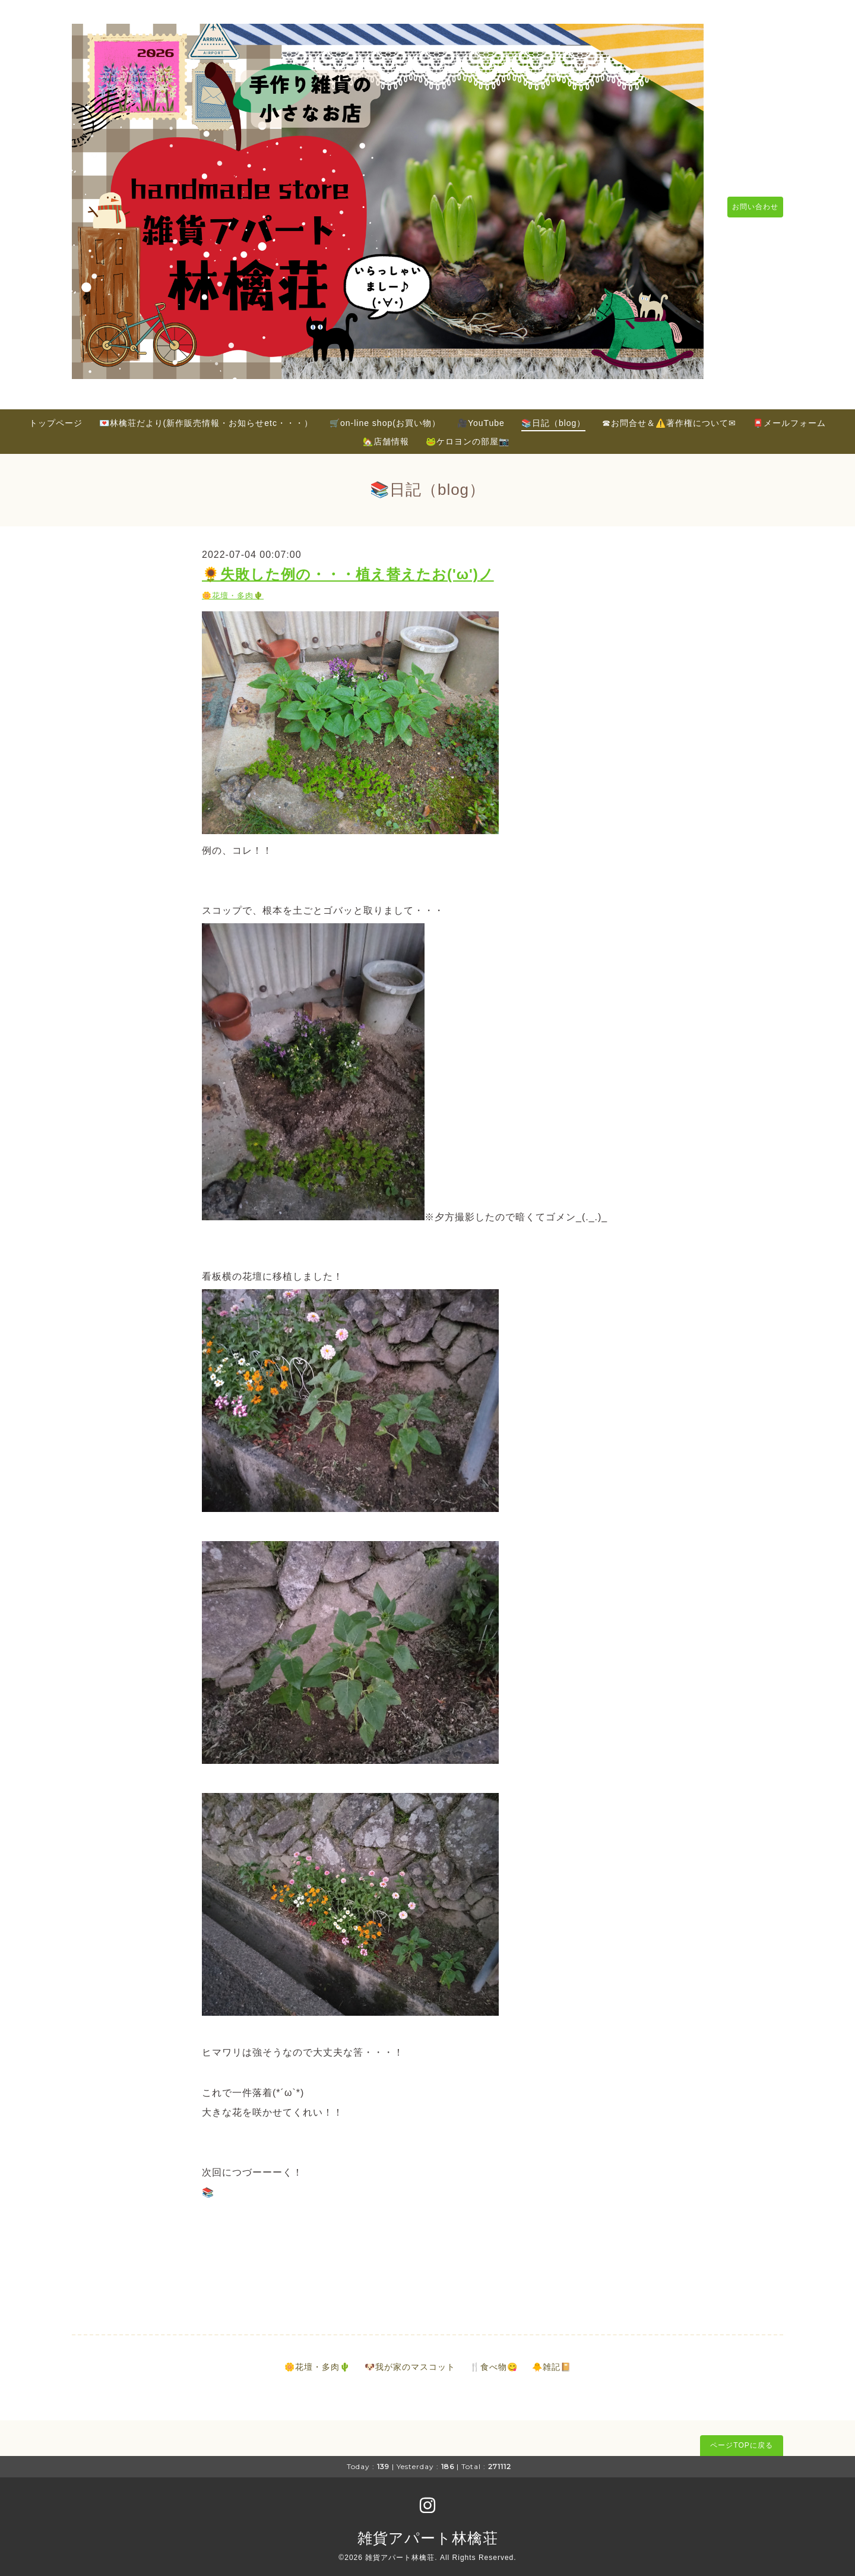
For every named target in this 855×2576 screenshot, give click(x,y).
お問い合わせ (749, 204)
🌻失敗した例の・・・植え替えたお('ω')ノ (348, 568)
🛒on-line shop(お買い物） (385, 416)
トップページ (56, 416)
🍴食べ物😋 (494, 2360)
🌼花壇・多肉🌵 (233, 589)
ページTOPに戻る (741, 2439)
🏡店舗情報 (386, 434)
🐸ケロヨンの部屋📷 (467, 434)
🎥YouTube (481, 416)
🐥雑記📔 (551, 2360)
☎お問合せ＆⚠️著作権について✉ (669, 416)
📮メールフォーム (789, 416)
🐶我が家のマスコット (410, 2360)
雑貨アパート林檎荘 (427, 2531)
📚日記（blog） (553, 416)
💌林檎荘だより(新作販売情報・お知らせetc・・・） (206, 416)
